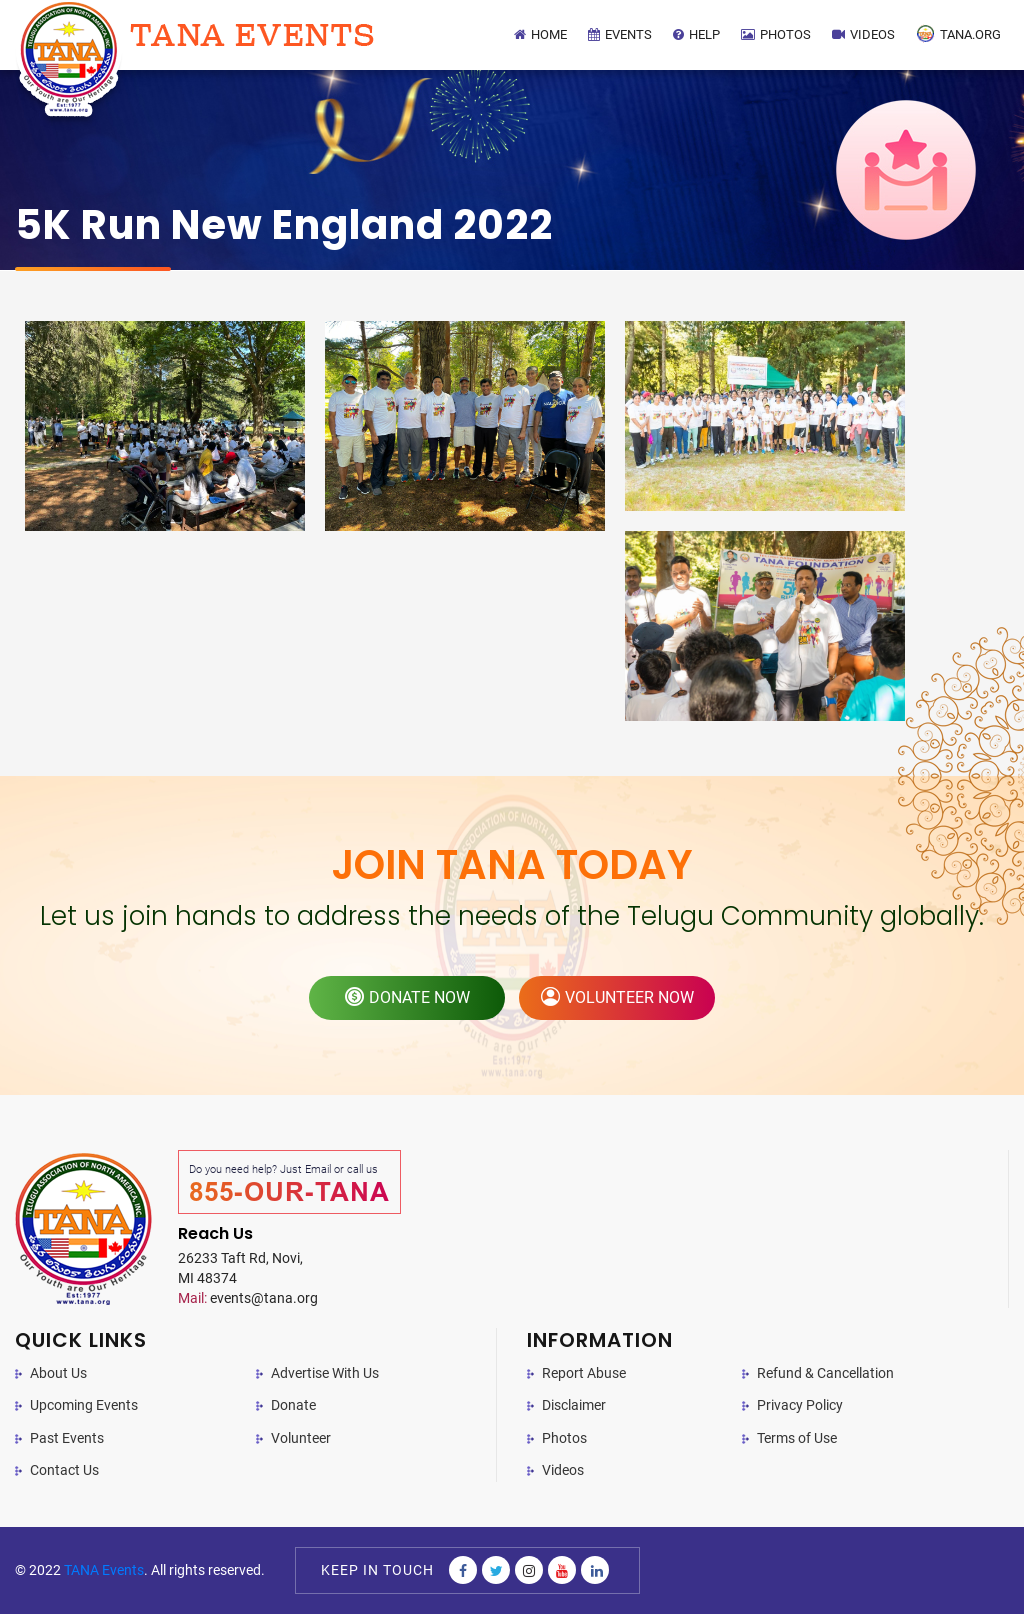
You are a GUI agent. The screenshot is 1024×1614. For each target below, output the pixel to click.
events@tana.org (248, 1298)
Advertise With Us (325, 1373)
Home (540, 34)
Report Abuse (584, 1373)
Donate (293, 1405)
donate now (407, 997)
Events (620, 34)
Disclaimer (574, 1405)
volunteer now (617, 997)
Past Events (67, 1438)
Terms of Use (797, 1438)
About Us (58, 1373)
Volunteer (301, 1438)
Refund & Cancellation (825, 1373)
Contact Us (64, 1470)
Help (696, 34)
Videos (863, 34)
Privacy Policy (800, 1405)
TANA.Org (958, 33)
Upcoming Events (84, 1405)
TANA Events (104, 1570)
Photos (776, 34)
